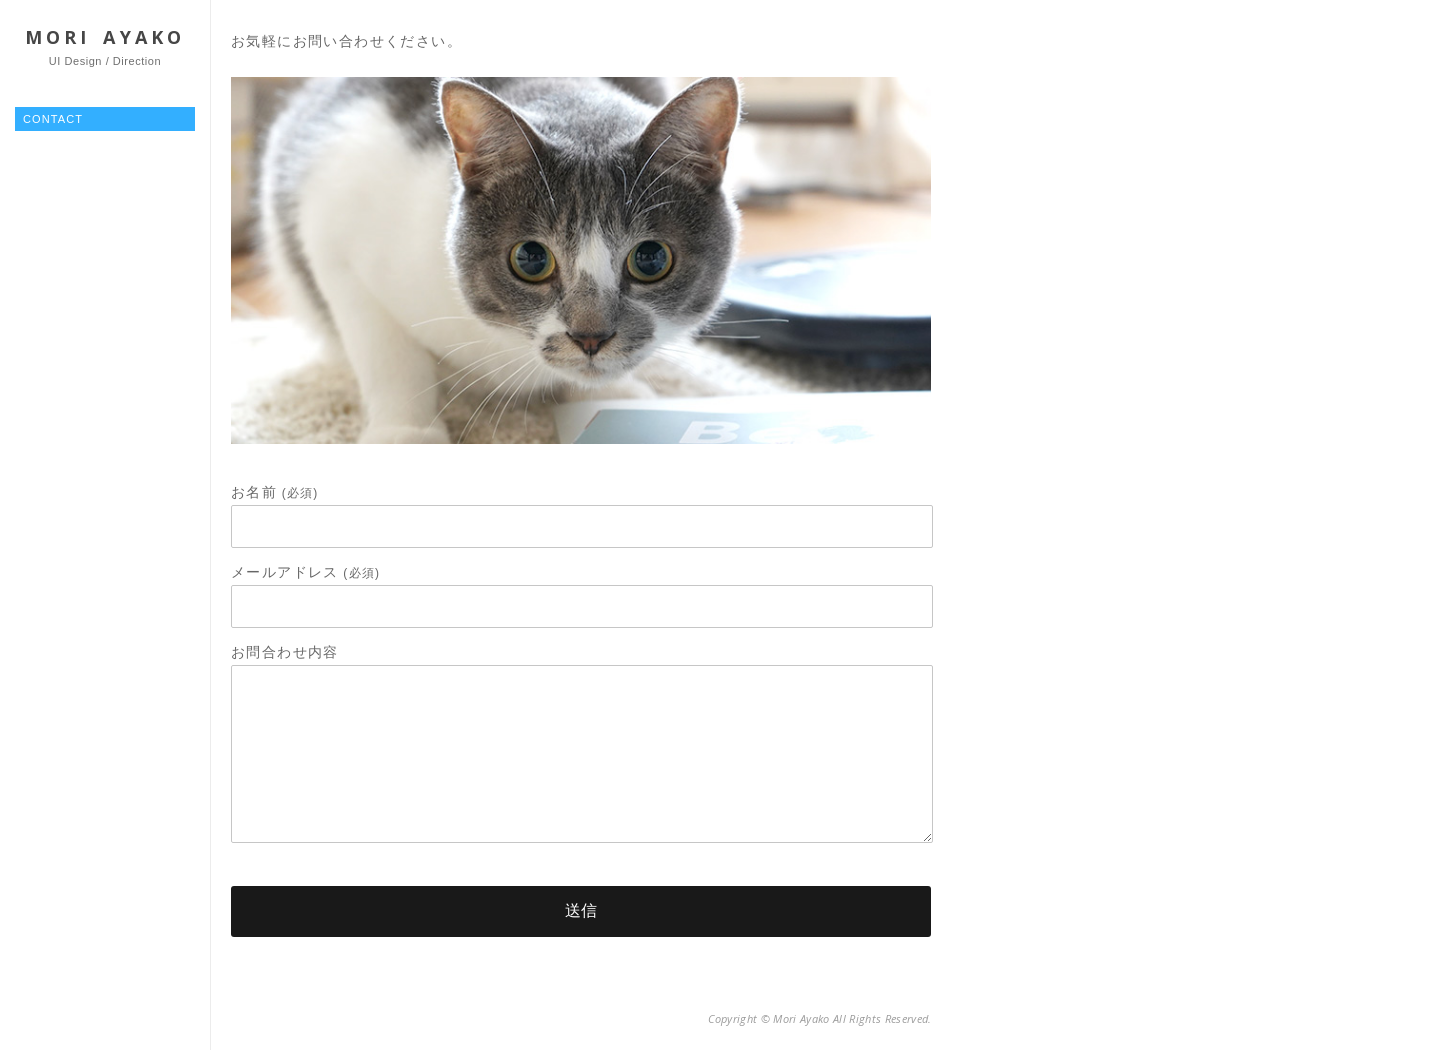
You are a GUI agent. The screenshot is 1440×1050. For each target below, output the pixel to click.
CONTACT (53, 119)
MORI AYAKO (105, 37)
